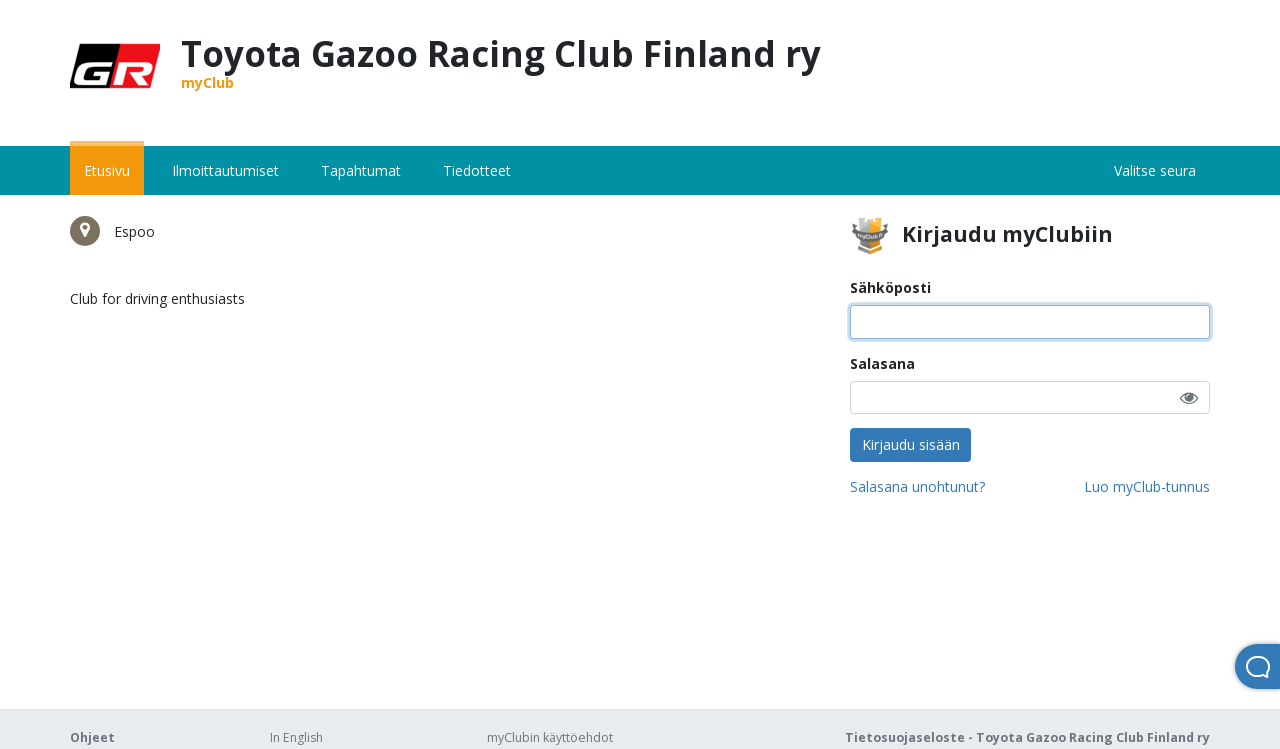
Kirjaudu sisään (911, 444)
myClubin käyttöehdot (550, 737)
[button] (1189, 397)
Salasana (882, 363)
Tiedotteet (477, 170)
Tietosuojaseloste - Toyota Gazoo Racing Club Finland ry (1027, 737)
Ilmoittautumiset (225, 170)
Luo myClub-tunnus (1147, 486)
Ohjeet (92, 737)
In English (296, 737)
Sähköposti (890, 287)
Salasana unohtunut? (917, 486)
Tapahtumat (361, 170)
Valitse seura (1155, 170)
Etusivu (107, 170)
